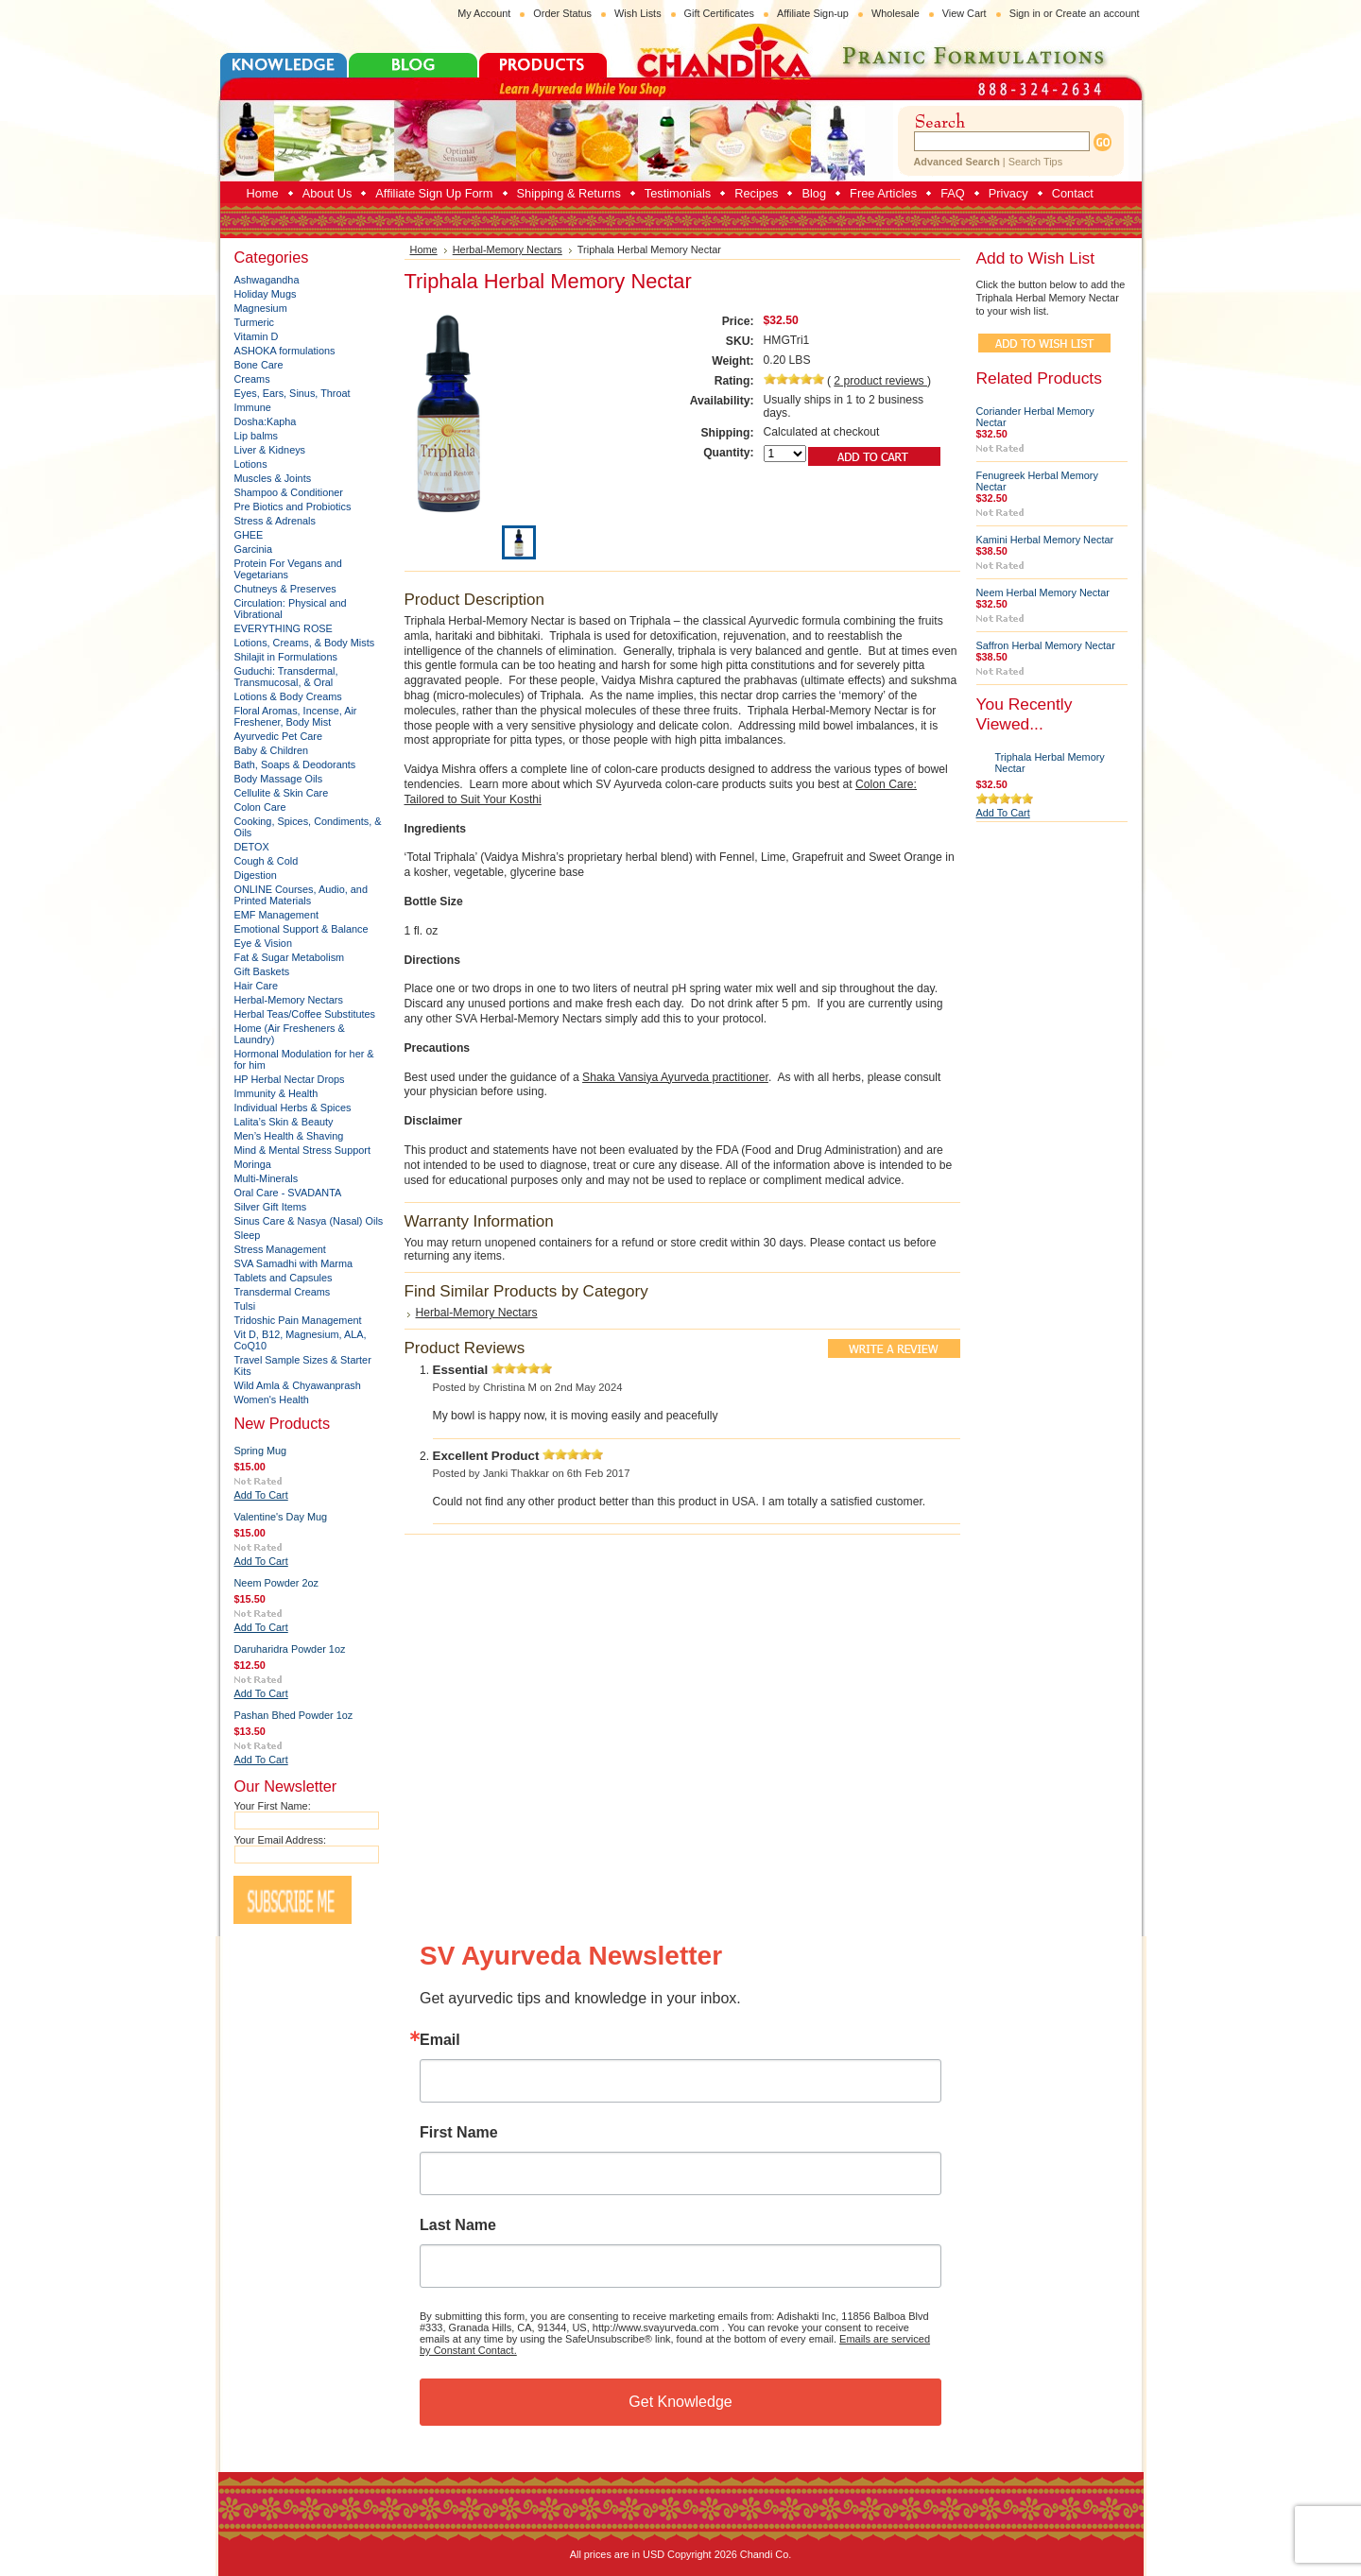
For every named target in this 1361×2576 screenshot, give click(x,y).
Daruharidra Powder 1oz (290, 1649)
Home (424, 249)
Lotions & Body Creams (288, 696)
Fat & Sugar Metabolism (289, 957)
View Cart (964, 13)
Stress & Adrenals (275, 520)
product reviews (880, 380)
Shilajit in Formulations (285, 656)
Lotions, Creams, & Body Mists (304, 642)
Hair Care (256, 985)
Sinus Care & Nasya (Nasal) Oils (309, 1221)
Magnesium (260, 308)
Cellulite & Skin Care (281, 793)
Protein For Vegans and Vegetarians (288, 569)
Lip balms (256, 435)
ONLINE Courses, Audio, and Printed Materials (301, 895)
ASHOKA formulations (285, 350)
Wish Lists (638, 13)
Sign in (1025, 13)
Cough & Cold (266, 861)
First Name (459, 2132)
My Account (483, 13)
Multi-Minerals (266, 1178)
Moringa (252, 1164)
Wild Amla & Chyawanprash (297, 1385)
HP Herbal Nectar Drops (289, 1079)
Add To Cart (261, 1495)
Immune (252, 407)
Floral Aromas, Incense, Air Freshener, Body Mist (295, 716)
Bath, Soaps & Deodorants (295, 764)
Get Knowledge (680, 2402)
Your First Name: (272, 1806)
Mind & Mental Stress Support (302, 1150)
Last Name (458, 2225)
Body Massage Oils (278, 778)
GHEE (249, 535)
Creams (252, 379)
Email (440, 2040)
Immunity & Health (276, 1093)
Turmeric (254, 322)
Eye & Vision (263, 943)
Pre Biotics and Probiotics (293, 506)
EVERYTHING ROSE (283, 628)
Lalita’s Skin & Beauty (284, 1121)
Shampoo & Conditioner (288, 492)
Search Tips (1035, 161)
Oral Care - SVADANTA (288, 1192)
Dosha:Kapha (265, 421)
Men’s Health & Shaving (289, 1136)
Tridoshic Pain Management (298, 1320)
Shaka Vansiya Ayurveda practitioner (675, 1077)
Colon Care (260, 807)
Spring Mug (260, 1450)
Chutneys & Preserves (285, 588)
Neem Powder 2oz (276, 1583)
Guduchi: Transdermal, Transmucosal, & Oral (286, 676)
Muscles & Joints (273, 478)
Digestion (255, 875)
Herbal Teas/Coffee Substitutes (305, 1014)
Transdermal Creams (282, 1291)
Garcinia (253, 549)
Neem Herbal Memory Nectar (1043, 592)
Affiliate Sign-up (813, 13)
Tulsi (245, 1306)
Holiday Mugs (265, 294)
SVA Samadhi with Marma (293, 1263)
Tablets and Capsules (283, 1277)
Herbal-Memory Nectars (288, 999)
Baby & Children (271, 750)
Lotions (250, 464)
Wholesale (895, 13)
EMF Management (276, 914)
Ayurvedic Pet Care (278, 736)
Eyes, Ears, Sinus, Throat (292, 393)
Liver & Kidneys (270, 449)
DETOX (251, 846)
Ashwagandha (267, 279)
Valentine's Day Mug (281, 1516)
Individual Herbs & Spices (293, 1107)
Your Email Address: (280, 1840)
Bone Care (259, 364)
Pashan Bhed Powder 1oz (293, 1715)
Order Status (562, 13)
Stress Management (280, 1249)
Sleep (247, 1235)
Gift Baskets (262, 971)
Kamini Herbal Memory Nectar (1045, 539)
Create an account (1098, 13)
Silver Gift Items (270, 1206)
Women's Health (271, 1399)
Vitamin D (256, 336)
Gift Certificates (719, 13)
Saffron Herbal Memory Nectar (1045, 645)
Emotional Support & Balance (301, 929)
